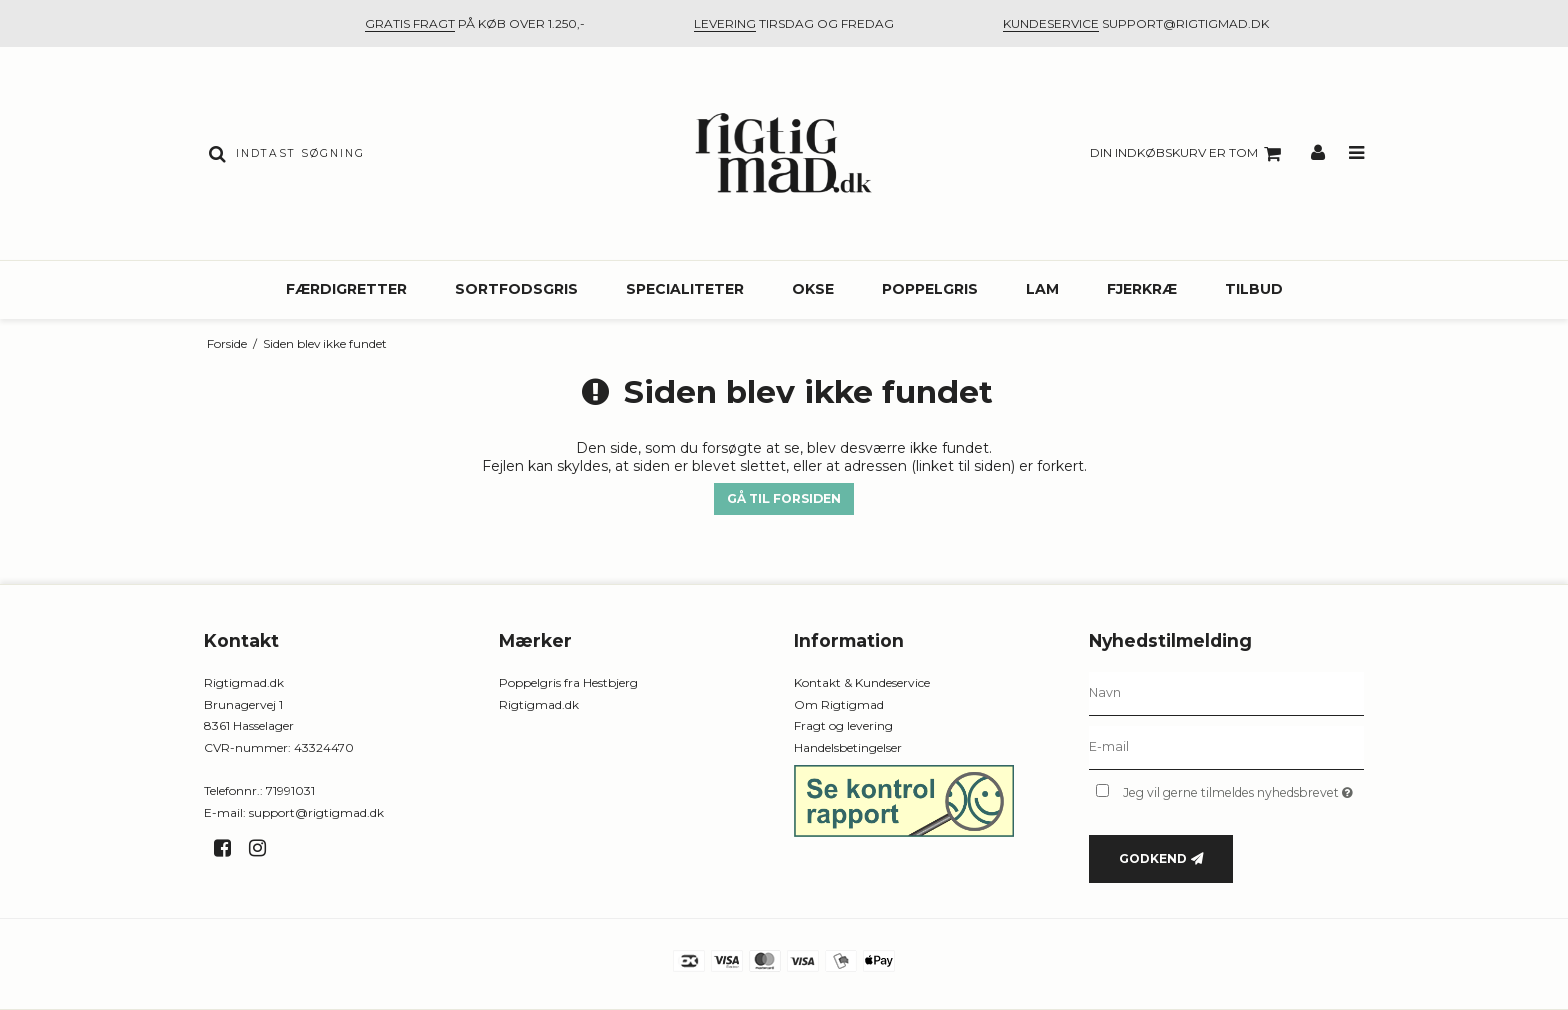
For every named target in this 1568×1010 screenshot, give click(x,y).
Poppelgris (930, 289)
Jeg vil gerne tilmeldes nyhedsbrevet (1243, 788)
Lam (1042, 289)
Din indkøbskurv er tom (1188, 154)
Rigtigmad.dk (539, 704)
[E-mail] (1226, 747)
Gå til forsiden (784, 498)
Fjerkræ (1142, 289)
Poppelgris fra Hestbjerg (568, 682)
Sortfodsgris (516, 289)
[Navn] (1226, 693)
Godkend (1153, 858)
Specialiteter (685, 289)
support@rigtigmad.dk (316, 812)
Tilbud (1254, 289)
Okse (813, 289)
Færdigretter (346, 289)
